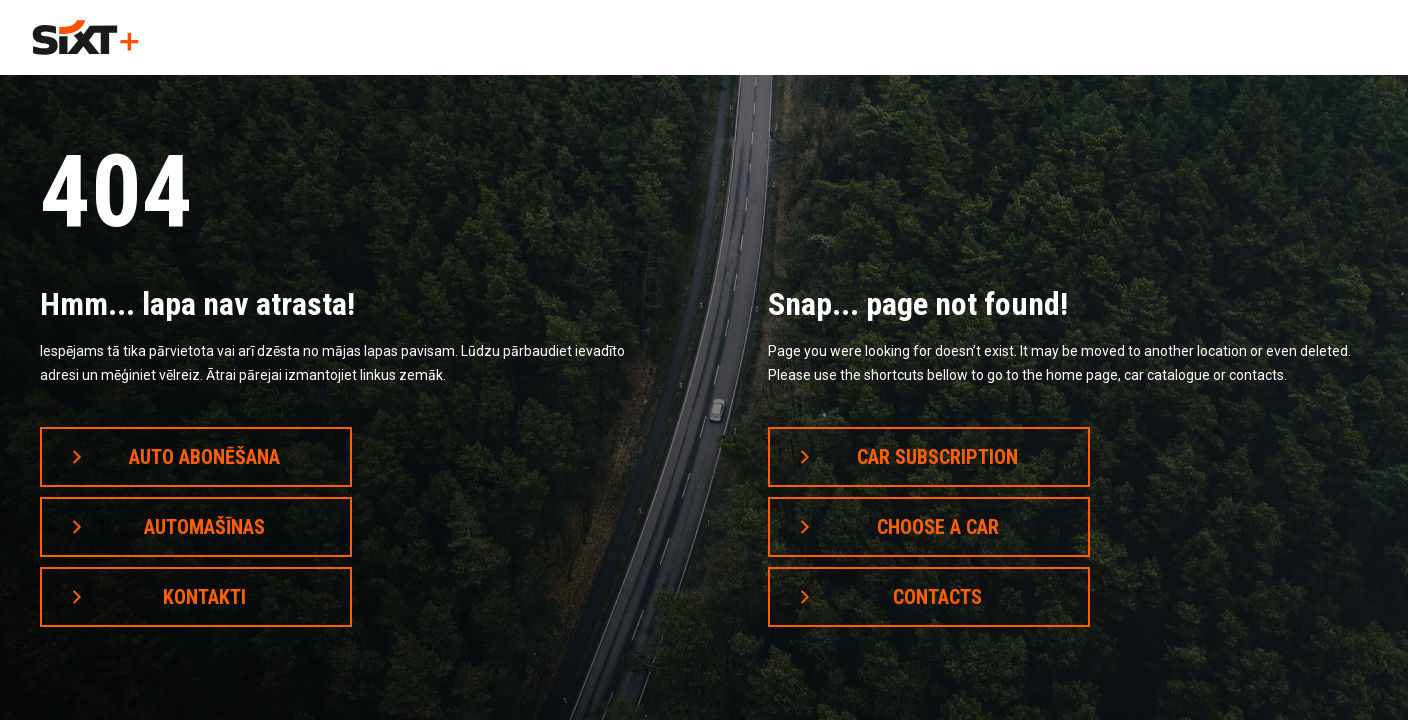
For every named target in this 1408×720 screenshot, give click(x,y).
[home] (85, 37)
